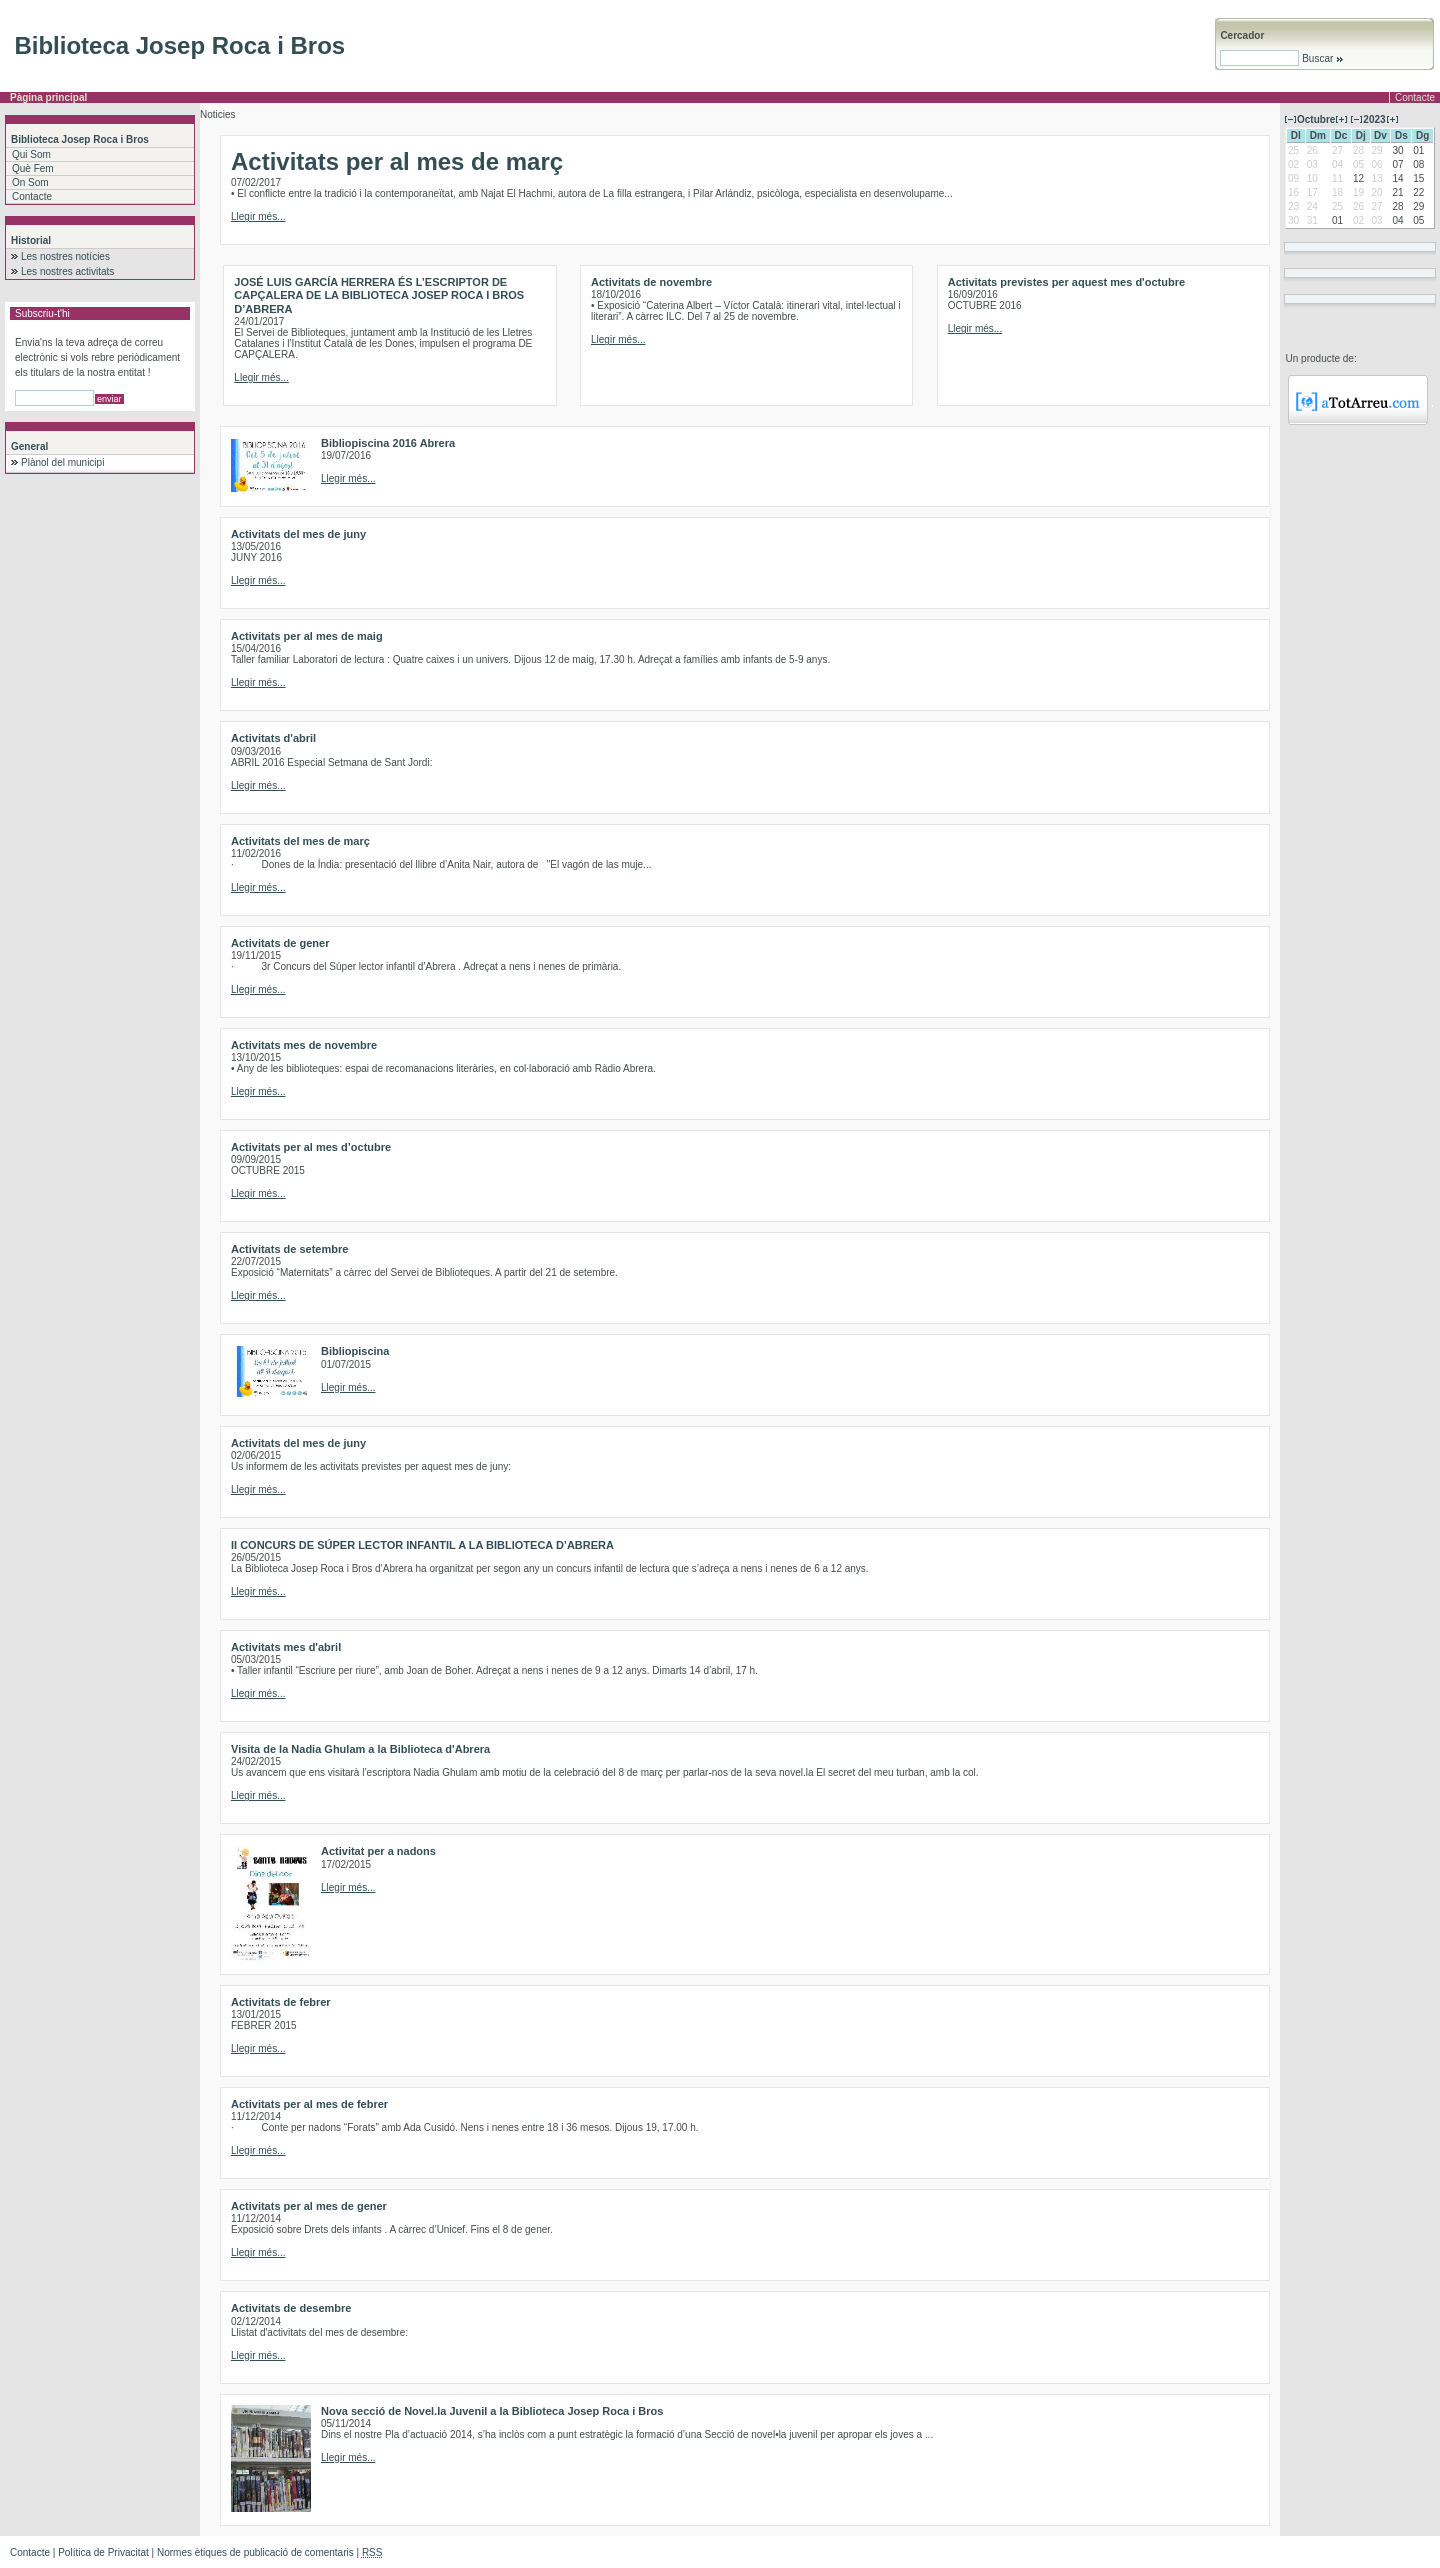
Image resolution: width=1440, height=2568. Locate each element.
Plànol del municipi (62, 462)
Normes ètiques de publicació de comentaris (255, 2552)
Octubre (1316, 119)
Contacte (1415, 97)
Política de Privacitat (103, 2552)
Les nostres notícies (65, 256)
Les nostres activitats (67, 271)
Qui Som (31, 154)
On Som (30, 182)
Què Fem (33, 168)
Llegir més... (258, 216)
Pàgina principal (48, 97)
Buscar (1321, 58)
